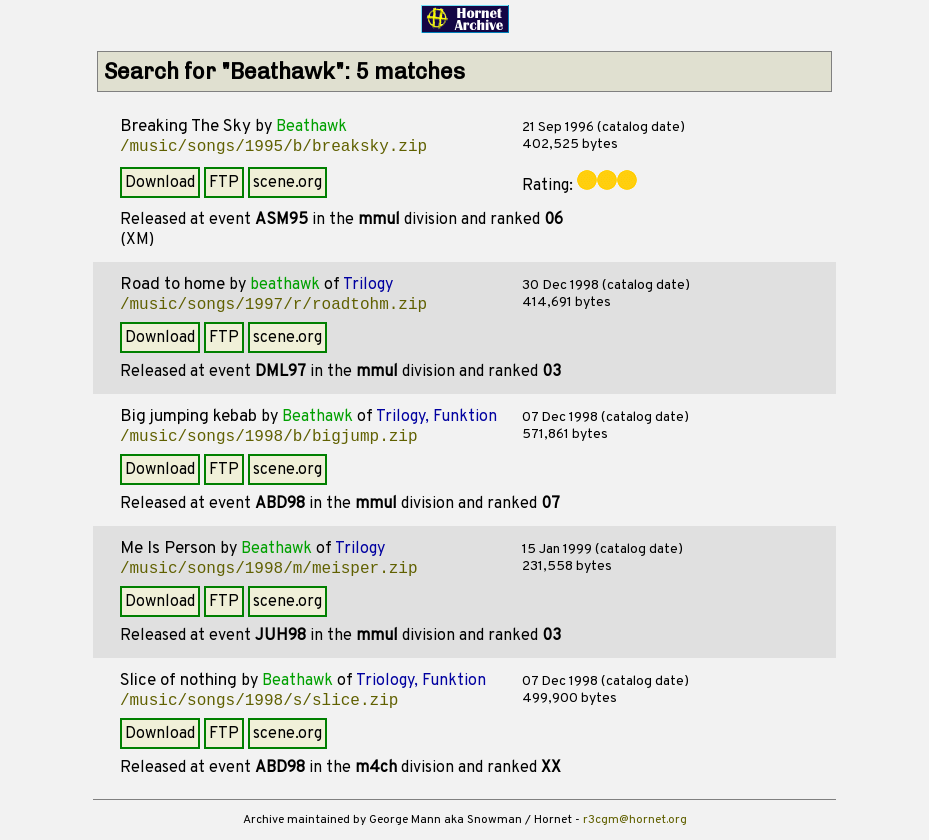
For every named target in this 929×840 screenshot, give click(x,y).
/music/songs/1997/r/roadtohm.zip (273, 305)
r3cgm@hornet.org (635, 820)
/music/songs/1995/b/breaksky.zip (273, 147)
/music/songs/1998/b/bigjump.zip (269, 437)
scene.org (287, 183)
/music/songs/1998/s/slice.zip (259, 701)
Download (160, 183)
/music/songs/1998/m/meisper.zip (269, 569)
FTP (224, 183)
